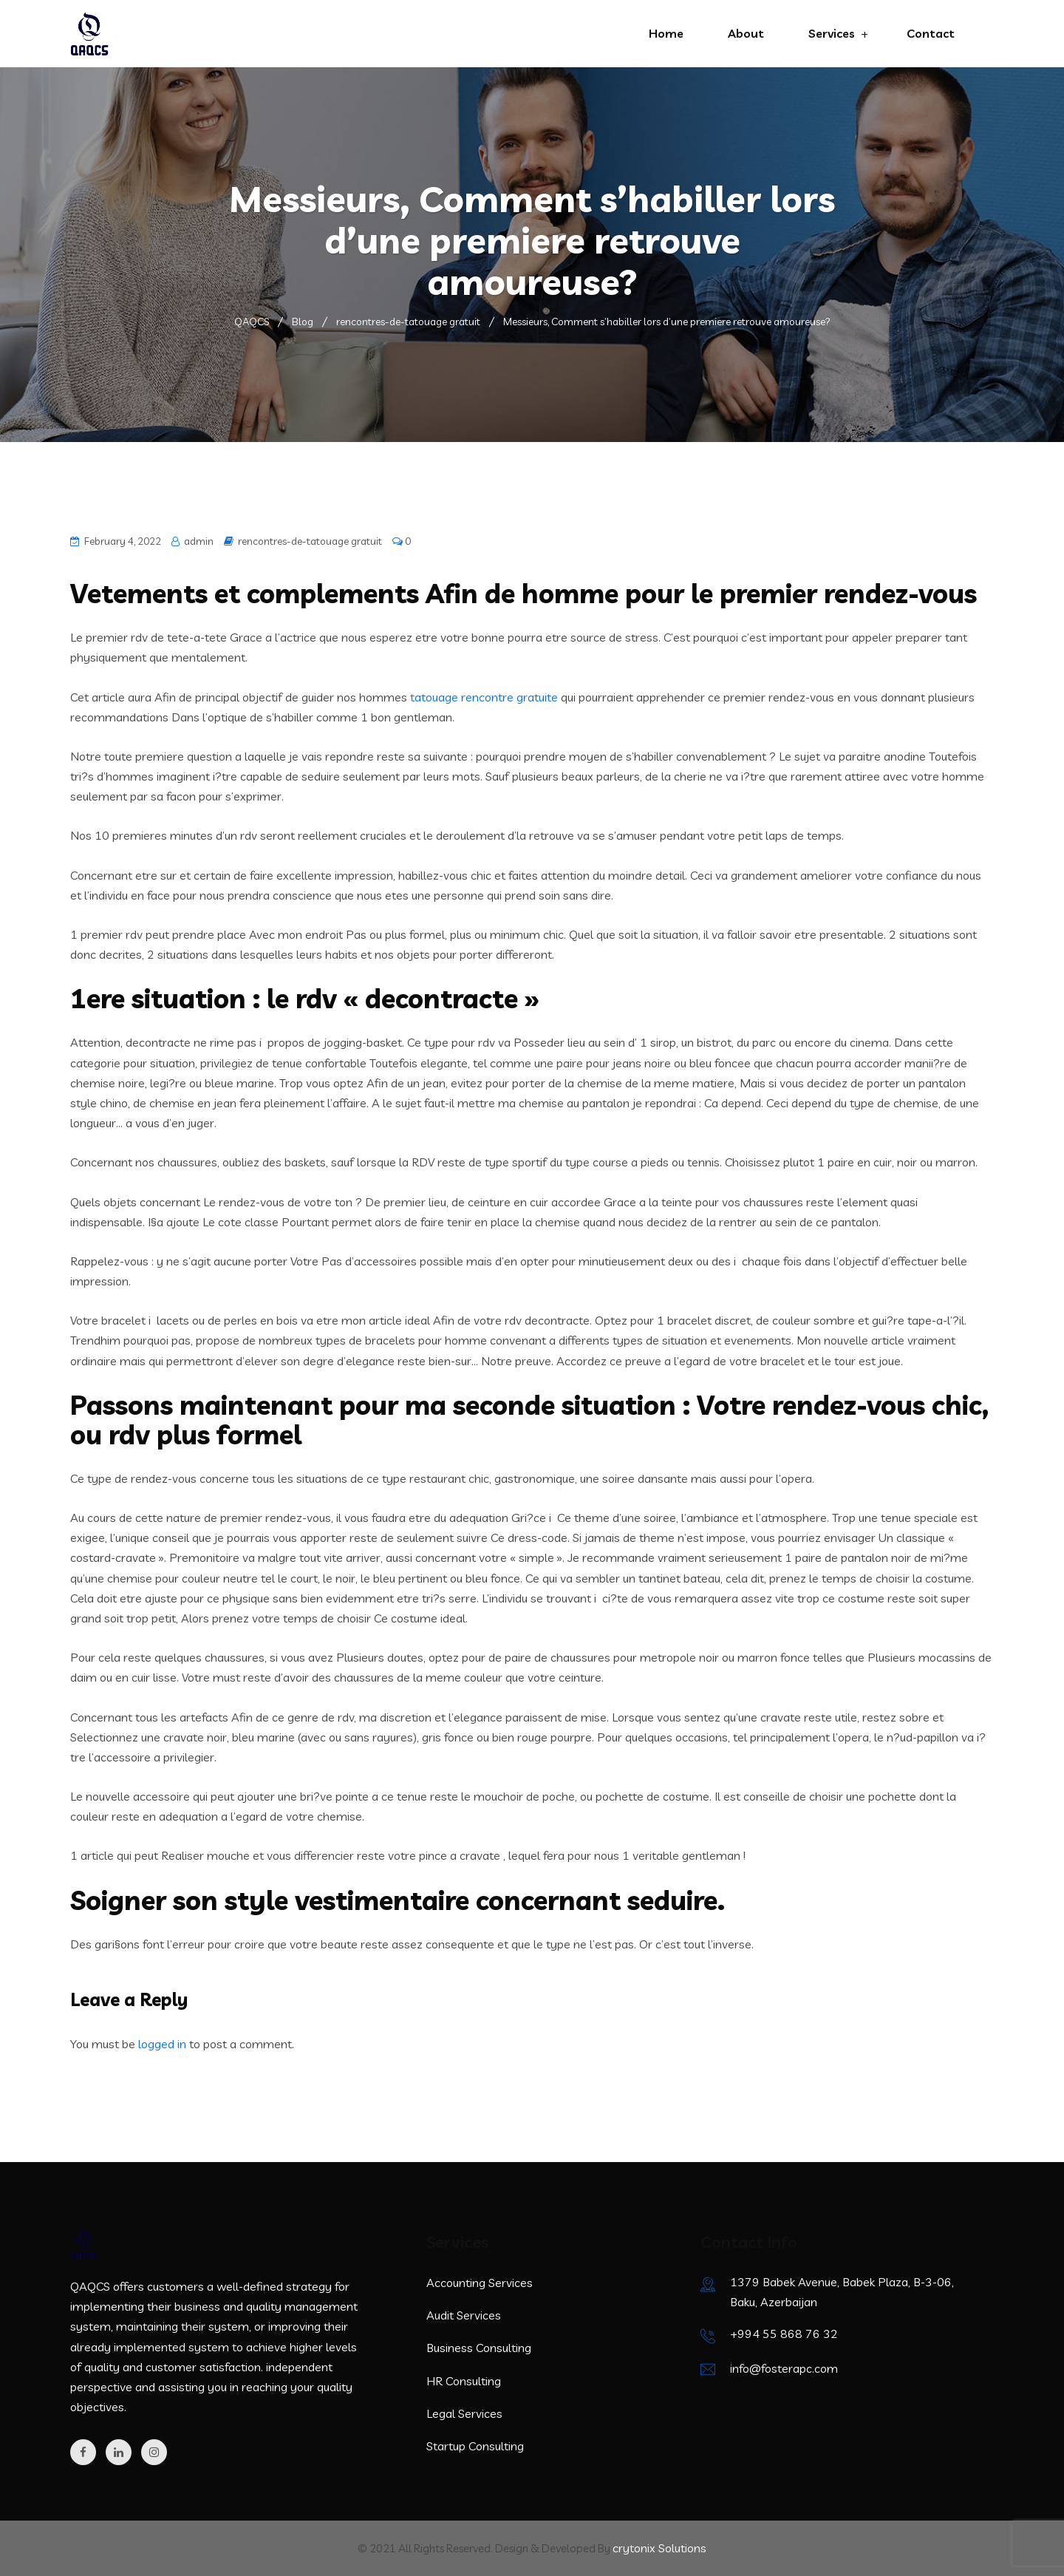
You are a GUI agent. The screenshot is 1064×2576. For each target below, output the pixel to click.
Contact (931, 33)
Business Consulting (478, 2347)
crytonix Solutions (659, 2548)
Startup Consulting (475, 2446)
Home (666, 33)
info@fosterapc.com (784, 2368)
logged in (162, 2043)
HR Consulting (463, 2380)
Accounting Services (479, 2282)
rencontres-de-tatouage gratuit (310, 541)
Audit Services (463, 2315)
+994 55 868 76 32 (784, 2333)
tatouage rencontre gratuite (484, 697)
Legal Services (464, 2413)
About (746, 33)
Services (831, 33)
